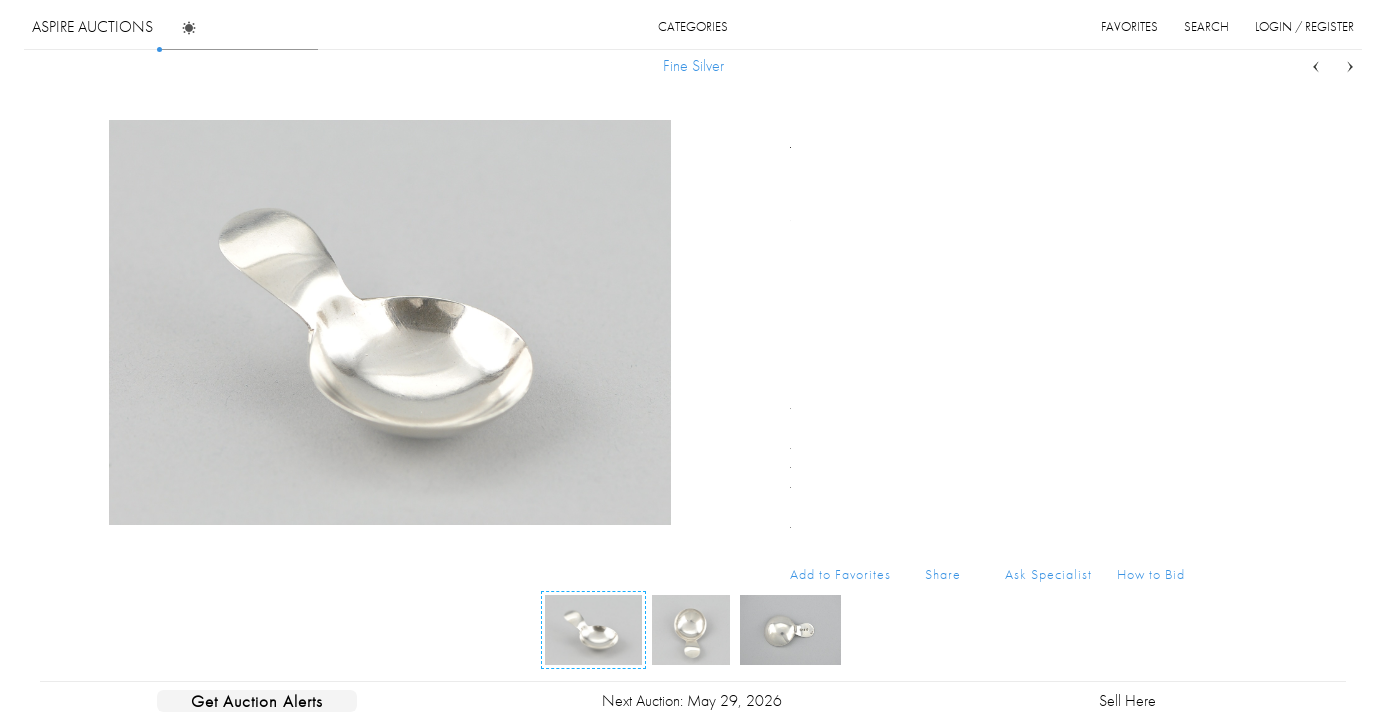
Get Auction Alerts (257, 701)
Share (943, 574)
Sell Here (1127, 700)
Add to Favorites (840, 574)
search (1206, 26)
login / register (1304, 26)
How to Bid (1151, 574)
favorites (1129, 26)
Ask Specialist (1048, 574)
